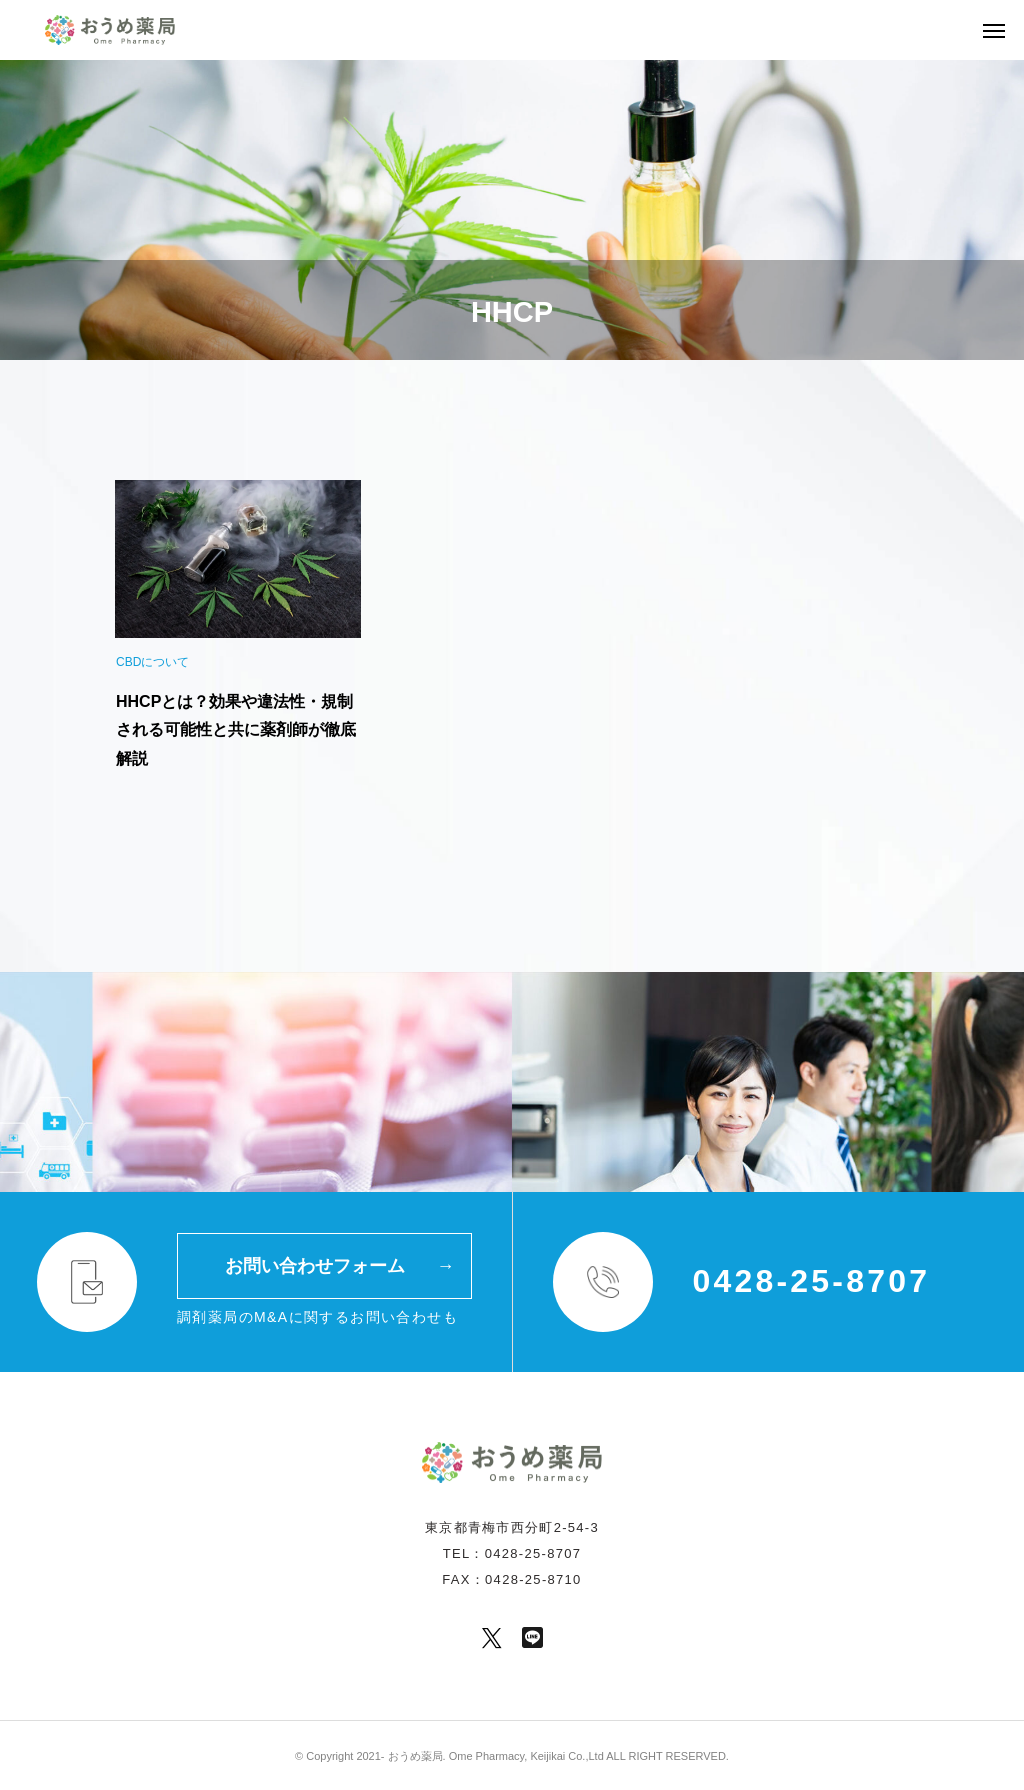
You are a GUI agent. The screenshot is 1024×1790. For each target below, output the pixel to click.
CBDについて (152, 662)
